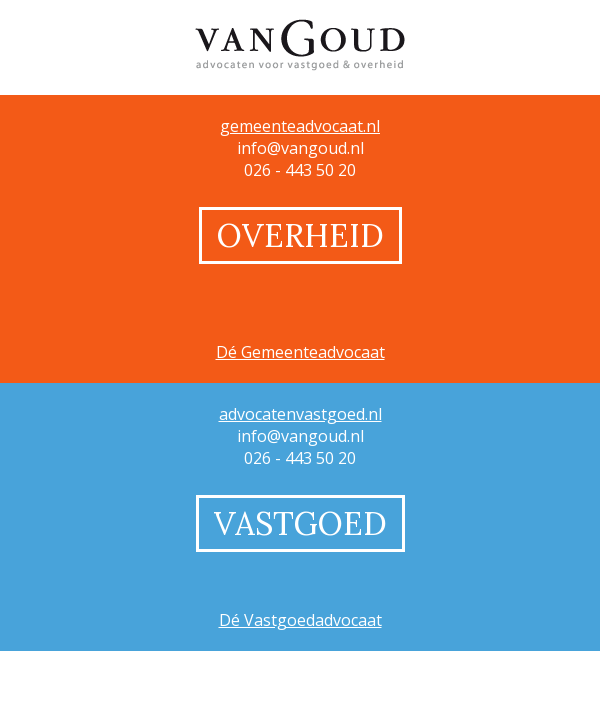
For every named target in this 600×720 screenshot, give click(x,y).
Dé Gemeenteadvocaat (300, 352)
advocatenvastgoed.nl (300, 414)
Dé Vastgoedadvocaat (300, 620)
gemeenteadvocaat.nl (300, 126)
